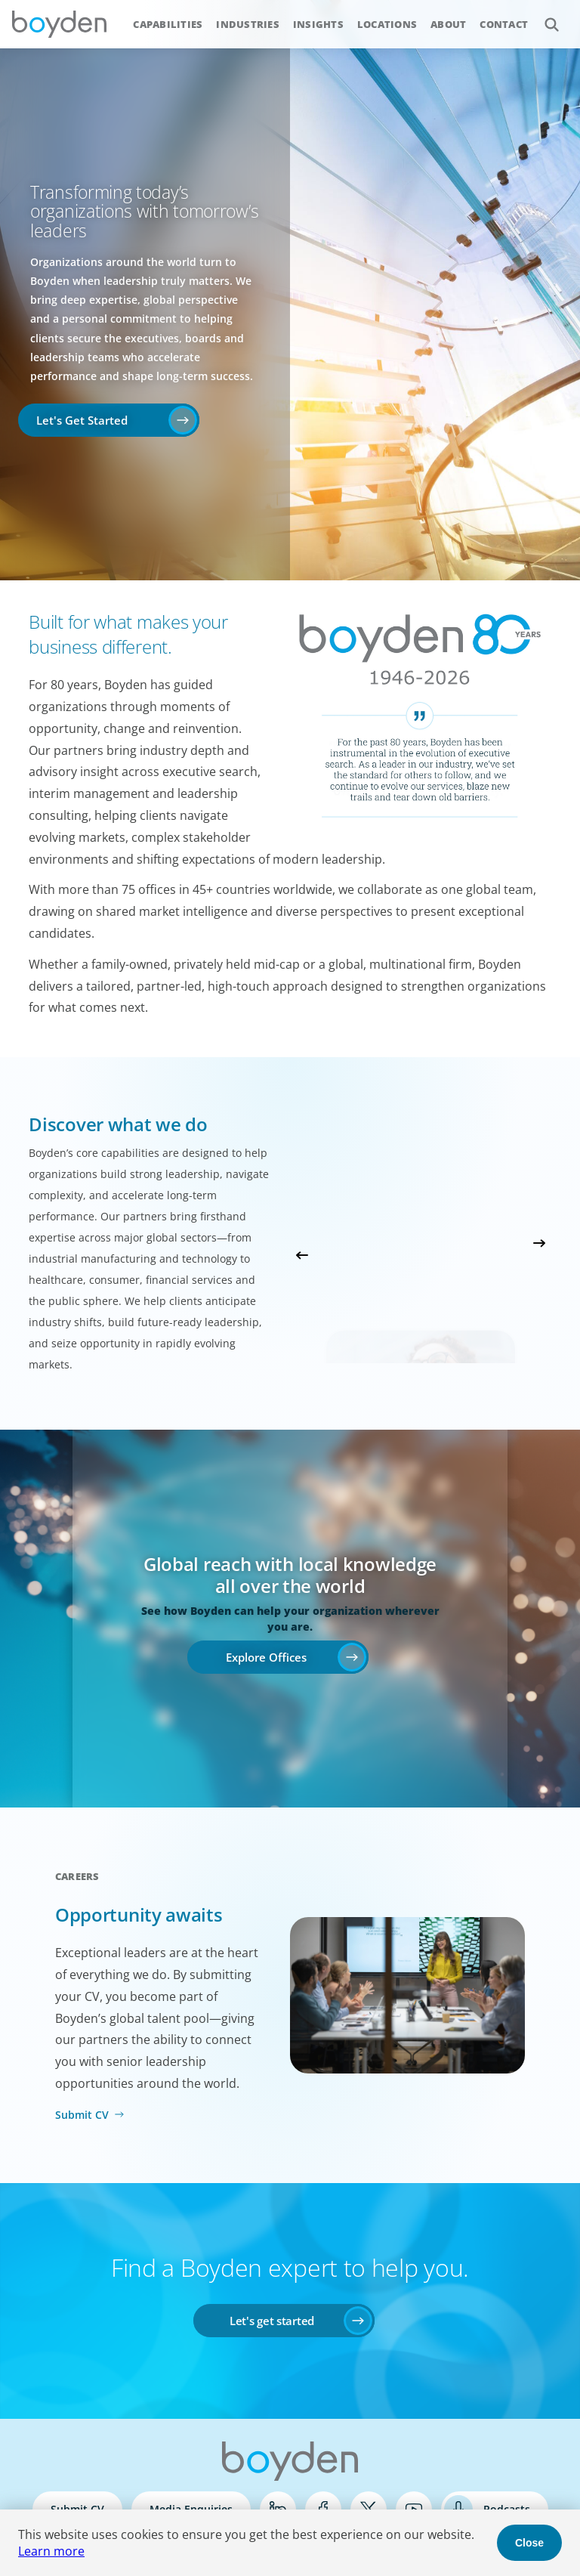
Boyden (59, 24)
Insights (318, 24)
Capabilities (167, 24)
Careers (77, 1876)
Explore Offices (266, 1657)
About (448, 24)
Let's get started (272, 2320)
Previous (302, 1255)
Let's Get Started (82, 420)
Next (539, 1243)
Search (543, 16)
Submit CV (82, 2114)
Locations (387, 24)
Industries (247, 24)
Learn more (51, 2551)
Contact (504, 24)
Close (529, 2543)
